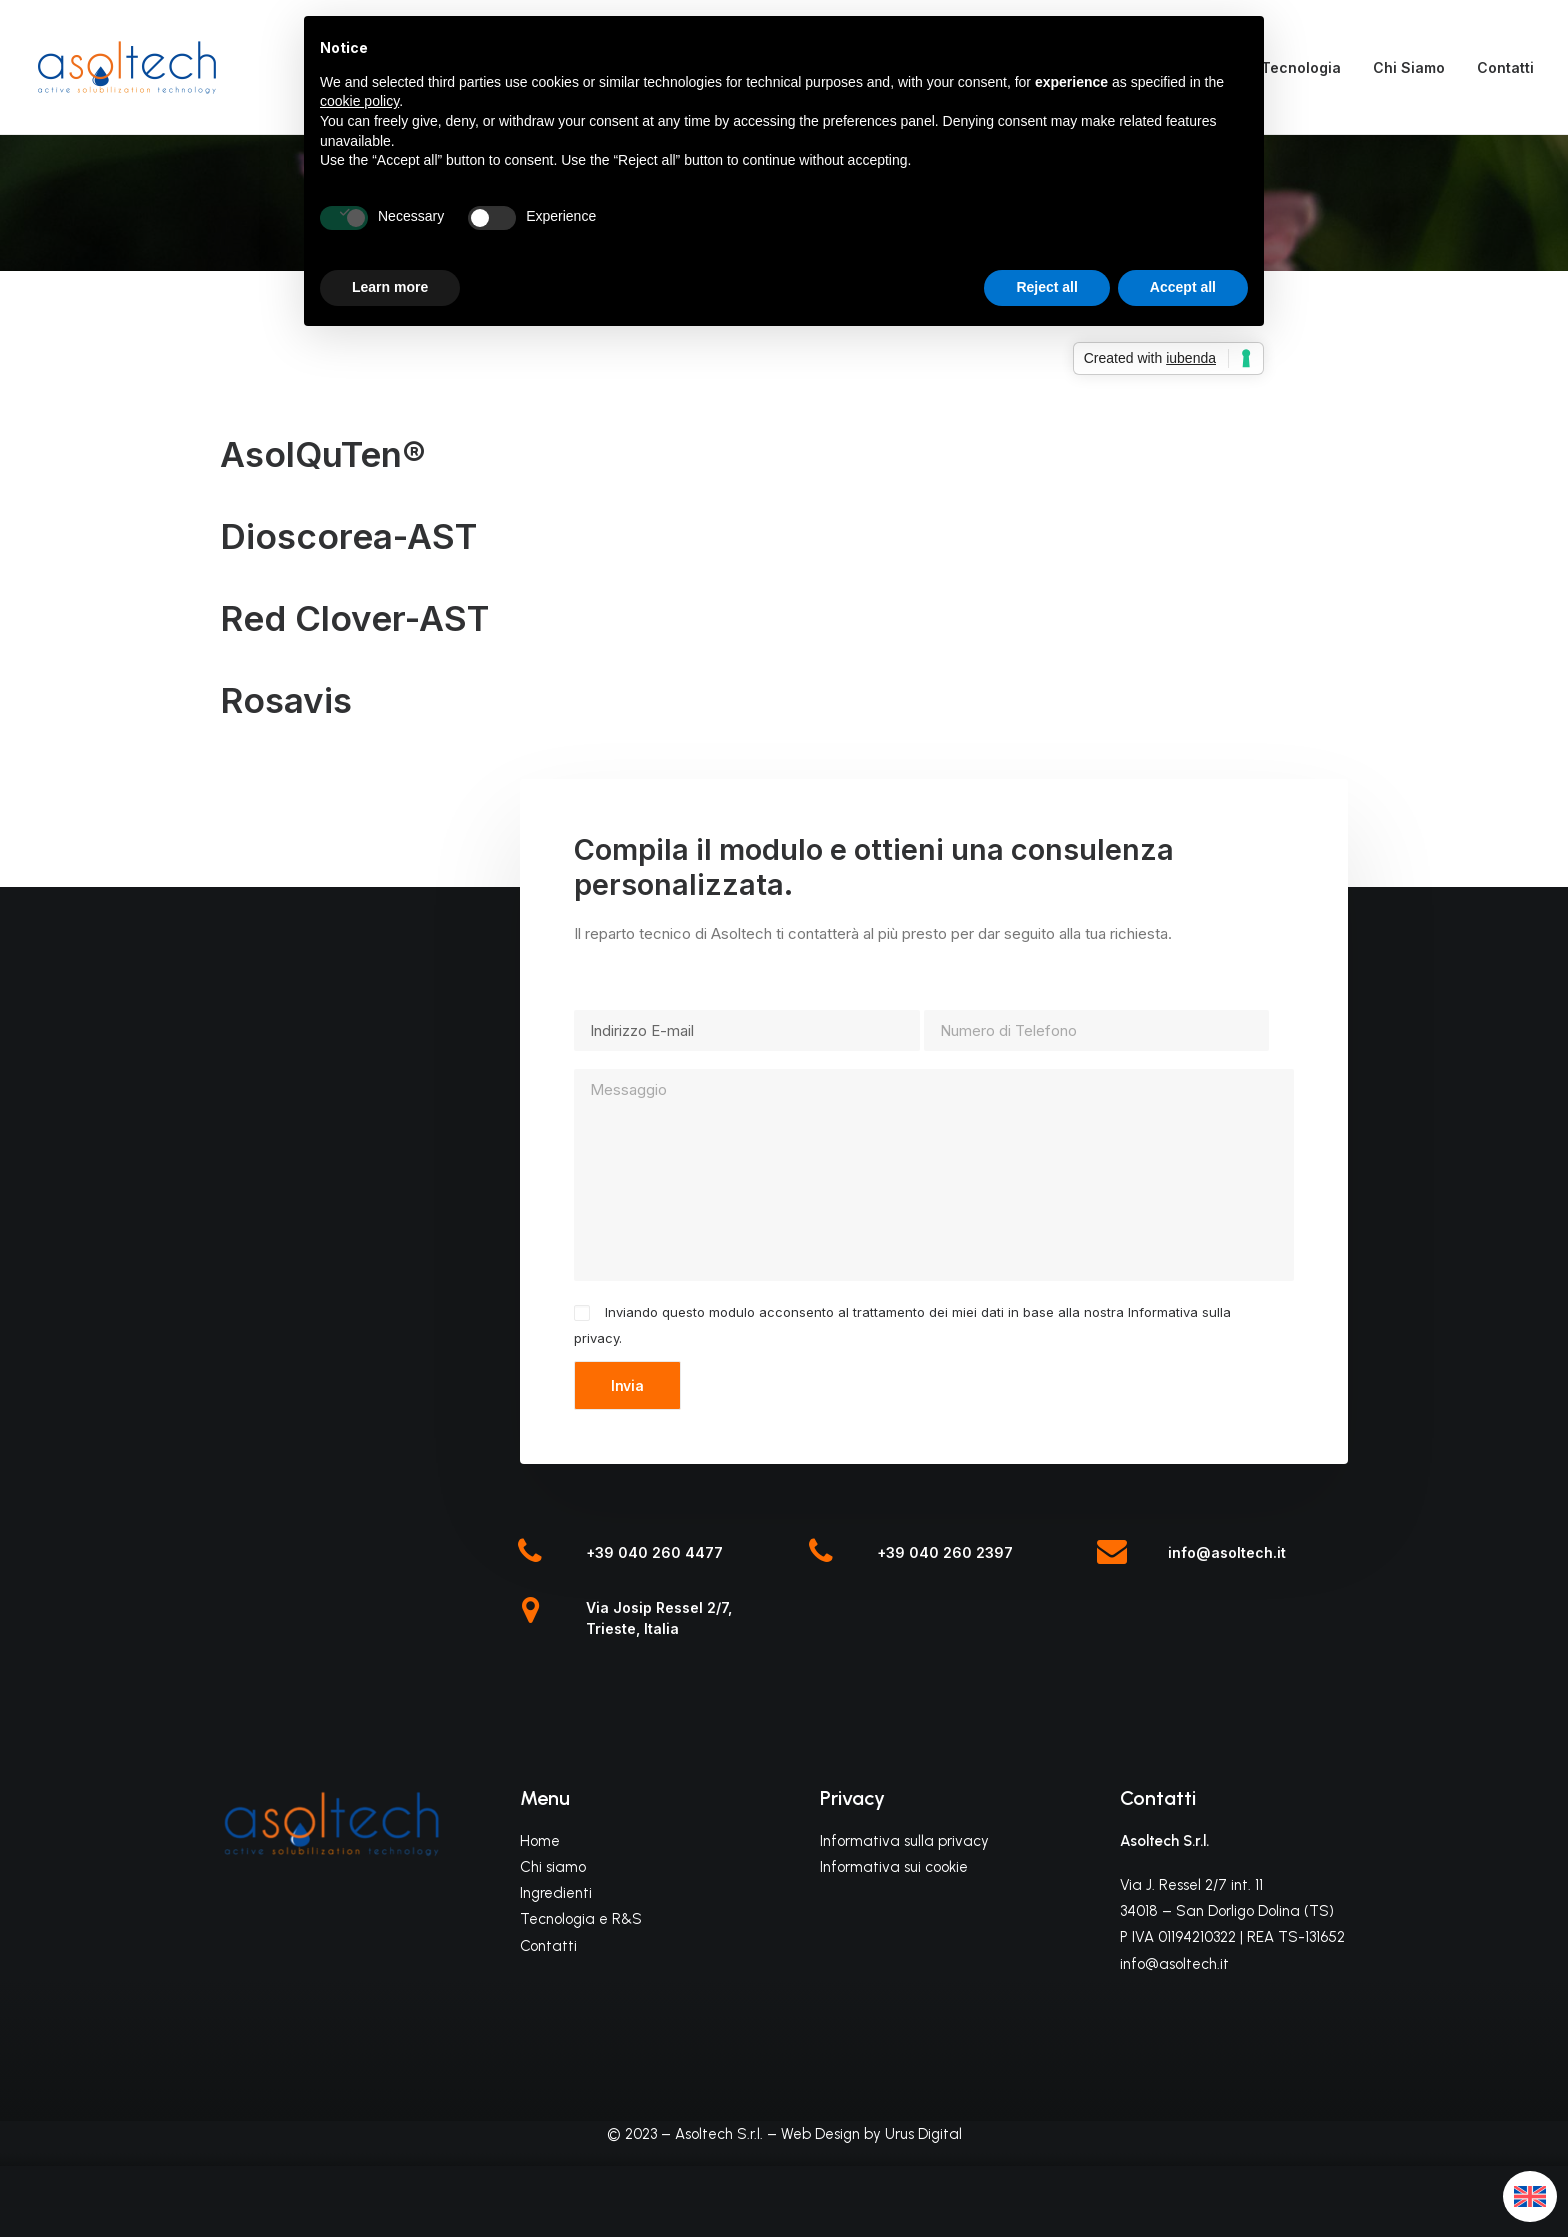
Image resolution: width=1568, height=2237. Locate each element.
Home (540, 1841)
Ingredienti (556, 1893)
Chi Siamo (1409, 67)
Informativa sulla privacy (904, 1841)
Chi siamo (553, 1867)
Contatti (1505, 67)
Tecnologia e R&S (581, 1919)
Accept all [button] (1183, 287)
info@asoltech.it (1227, 1552)
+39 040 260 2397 (945, 1552)
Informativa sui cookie (894, 1867)
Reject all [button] (1046, 287)
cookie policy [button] (359, 101)
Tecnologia (1301, 67)
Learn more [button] (390, 287)
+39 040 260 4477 (654, 1552)
